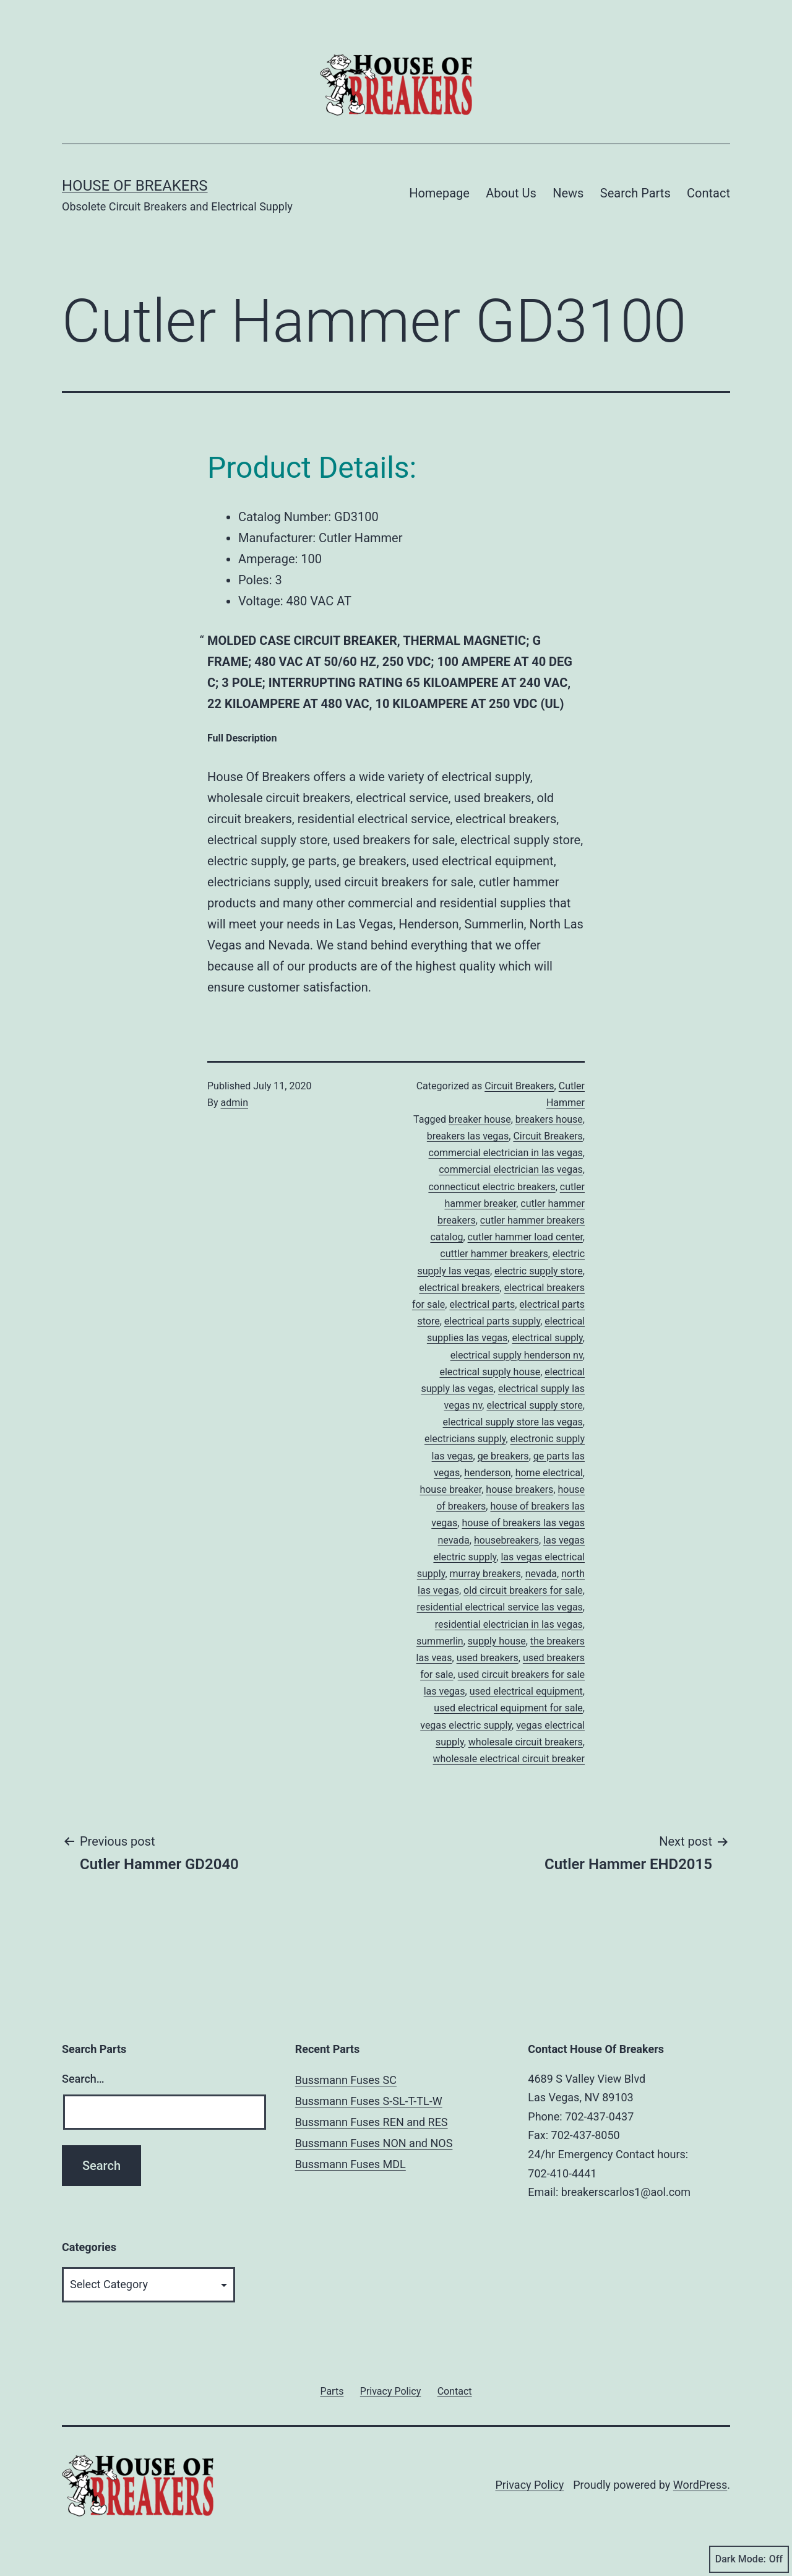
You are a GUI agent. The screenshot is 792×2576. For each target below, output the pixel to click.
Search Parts (635, 193)
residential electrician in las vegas (509, 1624)
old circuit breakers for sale (523, 1590)
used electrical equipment (526, 1691)
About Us (511, 193)
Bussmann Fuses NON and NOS (374, 2143)
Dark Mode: (749, 2559)
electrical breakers (459, 1288)
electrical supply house (489, 1372)
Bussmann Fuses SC (346, 2079)
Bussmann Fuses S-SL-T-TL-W (368, 2100)
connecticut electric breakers (491, 1187)
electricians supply (465, 1439)
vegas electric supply (466, 1725)
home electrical (549, 1473)
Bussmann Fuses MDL (350, 2164)
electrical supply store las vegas (513, 1422)
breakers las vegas (468, 1136)
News (568, 193)
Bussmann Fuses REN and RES (371, 2122)
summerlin (439, 1641)
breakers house (549, 1119)
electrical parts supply (492, 1321)
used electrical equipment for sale (508, 1708)
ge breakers (503, 1456)
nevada (541, 1574)
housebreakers (506, 1540)
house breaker (450, 1489)
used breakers (488, 1658)
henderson (487, 1473)
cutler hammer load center (525, 1237)
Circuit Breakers (519, 1086)
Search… (83, 2078)
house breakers (519, 1489)
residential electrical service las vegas (500, 1607)
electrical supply (547, 1338)
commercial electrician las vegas (511, 1169)
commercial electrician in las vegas (506, 1153)
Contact (708, 193)
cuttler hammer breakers (494, 1254)
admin (234, 1103)
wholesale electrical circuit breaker (509, 1759)
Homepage (439, 193)
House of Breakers (135, 185)
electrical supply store (534, 1405)
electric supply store (538, 1271)
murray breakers (485, 1574)
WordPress (700, 2484)
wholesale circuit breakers (525, 1742)
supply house (497, 1641)
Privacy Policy (529, 2484)
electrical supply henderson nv (516, 1355)
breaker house (480, 1119)
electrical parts (482, 1304)
